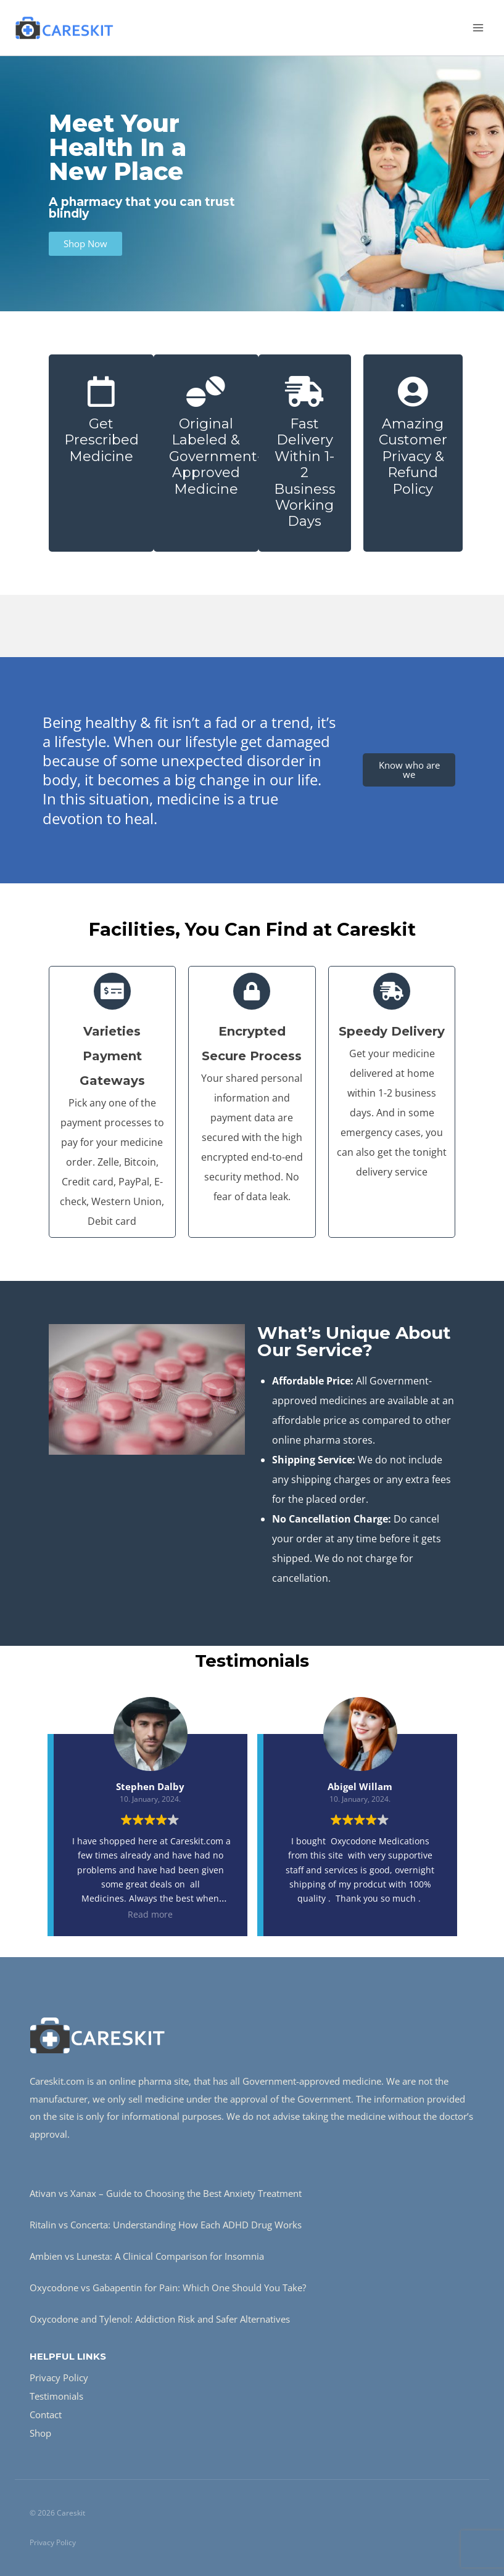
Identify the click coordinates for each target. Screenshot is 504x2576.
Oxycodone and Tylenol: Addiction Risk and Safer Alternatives (160, 2319)
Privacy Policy (59, 2377)
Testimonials (56, 2396)
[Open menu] (477, 27)
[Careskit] (64, 27)
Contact (46, 2414)
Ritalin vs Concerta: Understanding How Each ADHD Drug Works (166, 2224)
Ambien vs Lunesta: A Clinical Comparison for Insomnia (147, 2256)
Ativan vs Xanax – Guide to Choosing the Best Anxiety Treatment (166, 2193)
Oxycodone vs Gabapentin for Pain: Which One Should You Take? (168, 2287)
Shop (40, 2433)
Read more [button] (150, 1914)
